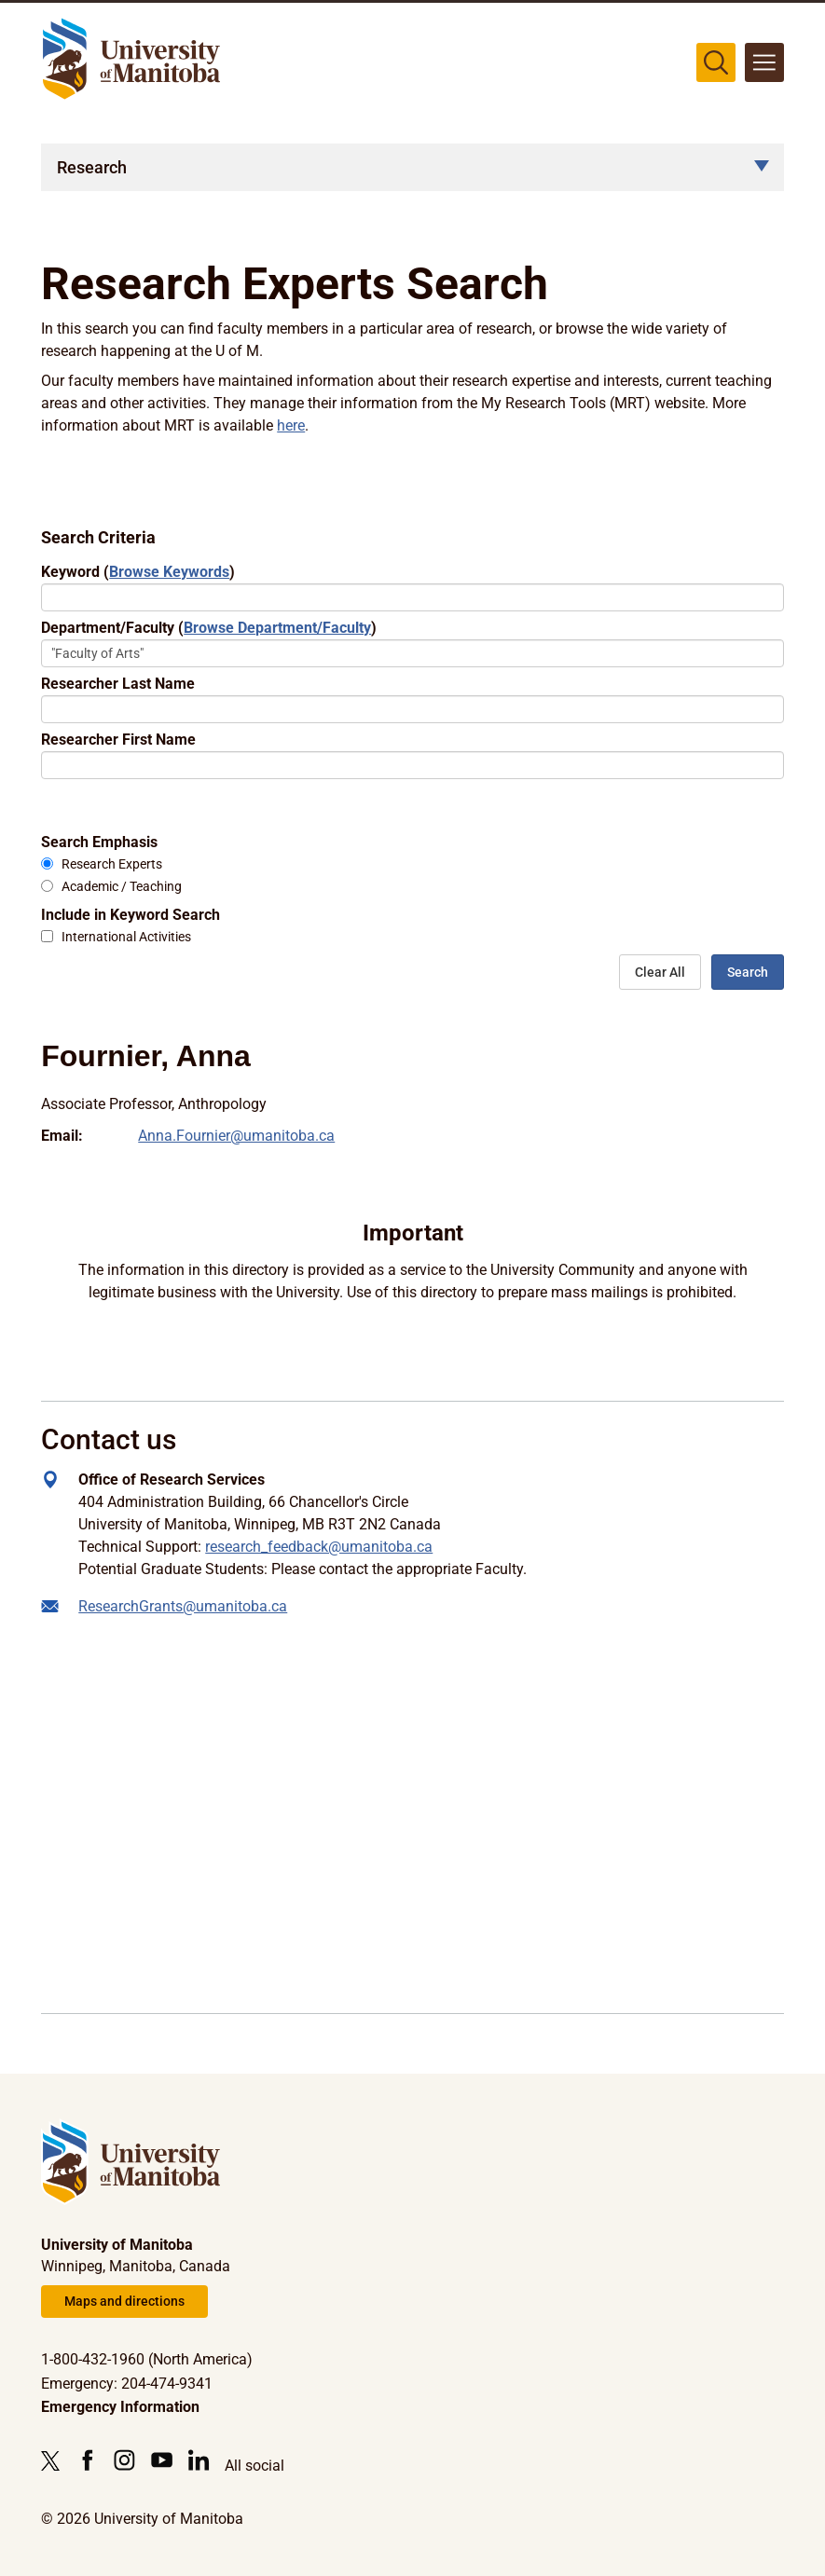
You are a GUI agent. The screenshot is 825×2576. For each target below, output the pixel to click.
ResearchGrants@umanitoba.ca (182, 1606)
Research (92, 167)
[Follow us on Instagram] (124, 2460)
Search (747, 972)
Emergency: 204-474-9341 (127, 2383)
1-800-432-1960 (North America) (147, 2359)
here (291, 425)
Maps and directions (124, 2301)
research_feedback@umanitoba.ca (319, 1546)
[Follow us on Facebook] (87, 2460)
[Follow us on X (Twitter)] (55, 2460)
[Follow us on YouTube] (161, 2460)
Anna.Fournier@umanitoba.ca (236, 1135)
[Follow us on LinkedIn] (199, 2460)
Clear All (660, 972)
